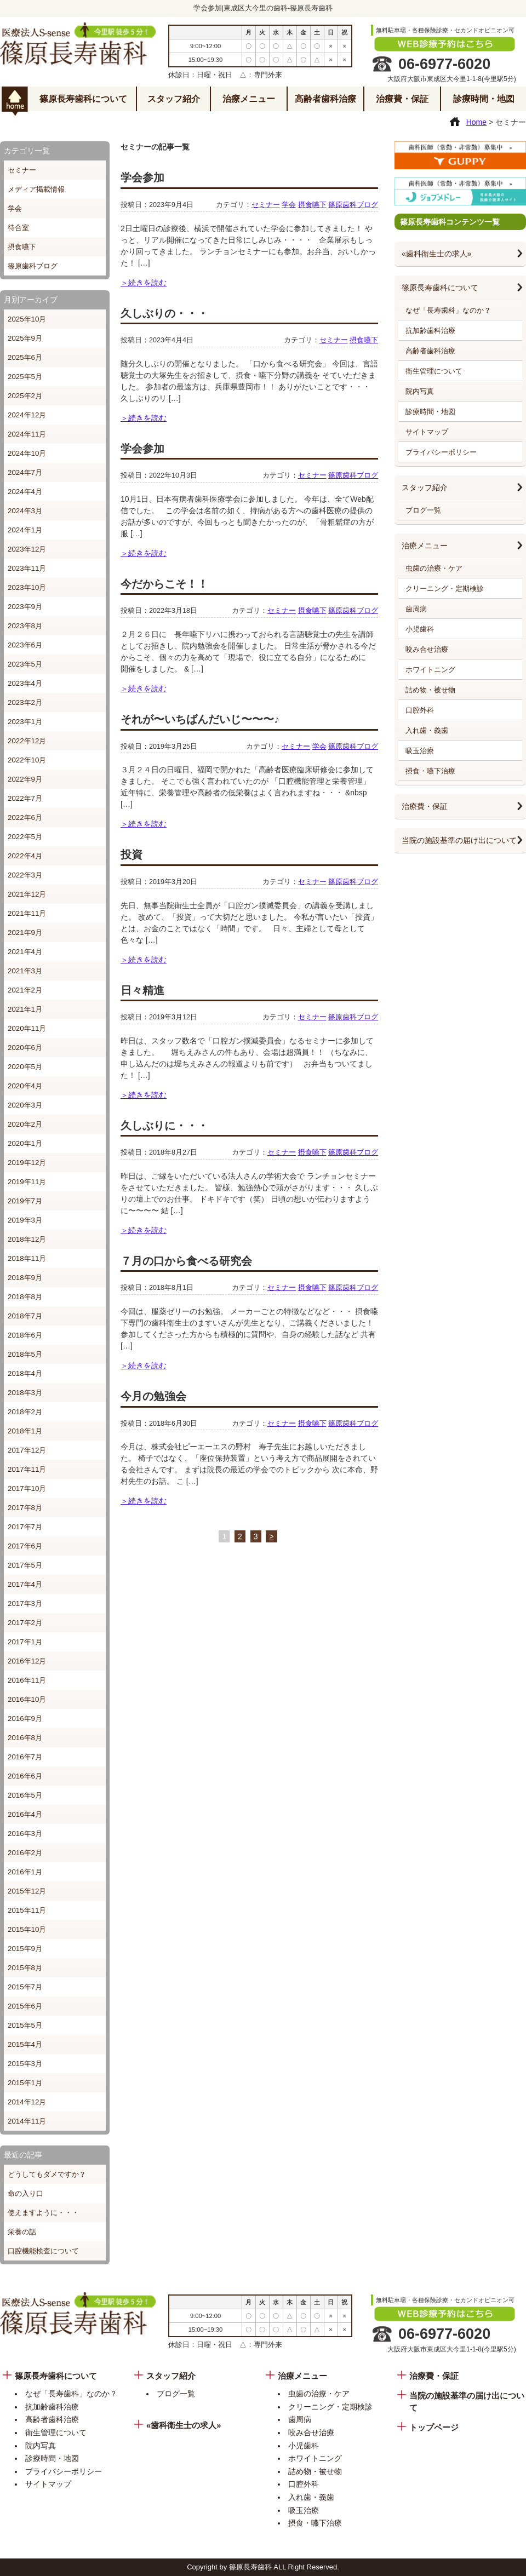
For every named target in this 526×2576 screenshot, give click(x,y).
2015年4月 (25, 2044)
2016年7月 (25, 1757)
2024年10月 (27, 453)
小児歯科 (419, 629)
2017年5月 (25, 1565)
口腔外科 (419, 710)
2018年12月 (27, 1239)
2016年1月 (25, 1872)
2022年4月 (25, 856)
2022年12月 (27, 741)
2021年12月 (27, 894)
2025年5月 (25, 376)
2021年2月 (25, 990)
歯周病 (416, 609)
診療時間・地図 (483, 99)
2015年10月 (27, 1929)
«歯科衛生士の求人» (437, 253)
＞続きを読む (144, 282)
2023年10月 (27, 587)
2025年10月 (27, 319)
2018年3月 (25, 1393)
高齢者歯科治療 (325, 99)
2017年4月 (25, 1584)
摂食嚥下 (22, 247)
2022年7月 (25, 798)
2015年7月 (25, 1987)
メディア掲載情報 (36, 189)
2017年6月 (25, 1546)
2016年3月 (25, 1833)
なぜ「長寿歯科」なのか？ (448, 310)
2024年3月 (25, 511)
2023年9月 (25, 607)
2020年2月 (25, 1124)
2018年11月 (27, 1258)
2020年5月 (25, 1067)
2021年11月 (27, 913)
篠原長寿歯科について (83, 99)
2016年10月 (27, 1699)
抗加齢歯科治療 (430, 330)
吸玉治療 (419, 751)
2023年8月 (25, 626)
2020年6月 (25, 1047)
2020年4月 (25, 1086)
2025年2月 (25, 396)
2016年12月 (27, 1661)
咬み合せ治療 (426, 649)
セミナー (22, 170)
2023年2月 (25, 702)
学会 (15, 208)
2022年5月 (25, 837)
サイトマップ (426, 432)
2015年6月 (25, 2006)
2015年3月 (25, 2063)
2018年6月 (25, 1335)
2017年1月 (25, 1642)
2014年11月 (27, 2121)
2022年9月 (25, 779)
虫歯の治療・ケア (433, 568)
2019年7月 (25, 1201)
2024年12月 (27, 415)
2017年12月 (27, 1450)
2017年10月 (27, 1488)
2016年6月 (25, 1776)
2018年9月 (25, 1277)
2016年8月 (25, 1738)
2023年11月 (27, 568)
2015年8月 (25, 1968)
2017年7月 (25, 1527)
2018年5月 (25, 1354)
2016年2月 (25, 1853)
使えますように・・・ (43, 2212)
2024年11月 (27, 434)
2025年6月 (25, 357)
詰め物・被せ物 (430, 690)
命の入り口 (25, 2193)
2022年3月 (25, 875)
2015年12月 (27, 1891)
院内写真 (419, 391)
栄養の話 (22, 2232)
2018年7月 (25, 1316)
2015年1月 (25, 2083)
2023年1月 (25, 722)
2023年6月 (25, 645)
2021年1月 (25, 1009)
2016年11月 (27, 1680)
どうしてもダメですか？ (47, 2174)
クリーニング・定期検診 (444, 588)
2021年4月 (25, 952)
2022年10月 (27, 760)
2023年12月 (27, 549)
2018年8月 (25, 1297)
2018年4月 (25, 1373)
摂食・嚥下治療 (430, 771)
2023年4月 (25, 683)
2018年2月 (25, 1412)
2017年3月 (25, 1603)
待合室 (18, 227)
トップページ (434, 2427)
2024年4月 (25, 491)
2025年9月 (25, 338)
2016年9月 (25, 1718)
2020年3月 (25, 1105)
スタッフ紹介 (173, 99)
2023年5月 (25, 664)
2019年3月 (25, 1220)
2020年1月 (25, 1143)
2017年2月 (25, 1623)
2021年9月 (25, 932)
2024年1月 (25, 530)
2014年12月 (27, 2102)
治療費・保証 (402, 99)
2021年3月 (25, 971)
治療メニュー (248, 99)
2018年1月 (25, 1431)
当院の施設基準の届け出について (459, 840)
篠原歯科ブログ (33, 266)
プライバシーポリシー (441, 452)
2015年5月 (25, 2025)
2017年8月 (25, 1508)
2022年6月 (25, 817)
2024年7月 (25, 472)
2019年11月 (27, 1182)
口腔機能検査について (43, 2251)
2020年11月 (27, 1028)
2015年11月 (27, 1910)
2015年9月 (25, 1948)
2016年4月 (25, 1814)
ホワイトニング (430, 669)
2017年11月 (27, 1469)
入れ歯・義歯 (426, 730)
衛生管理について (433, 371)
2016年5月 (25, 1795)
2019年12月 (27, 1162)
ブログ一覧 (423, 510)
